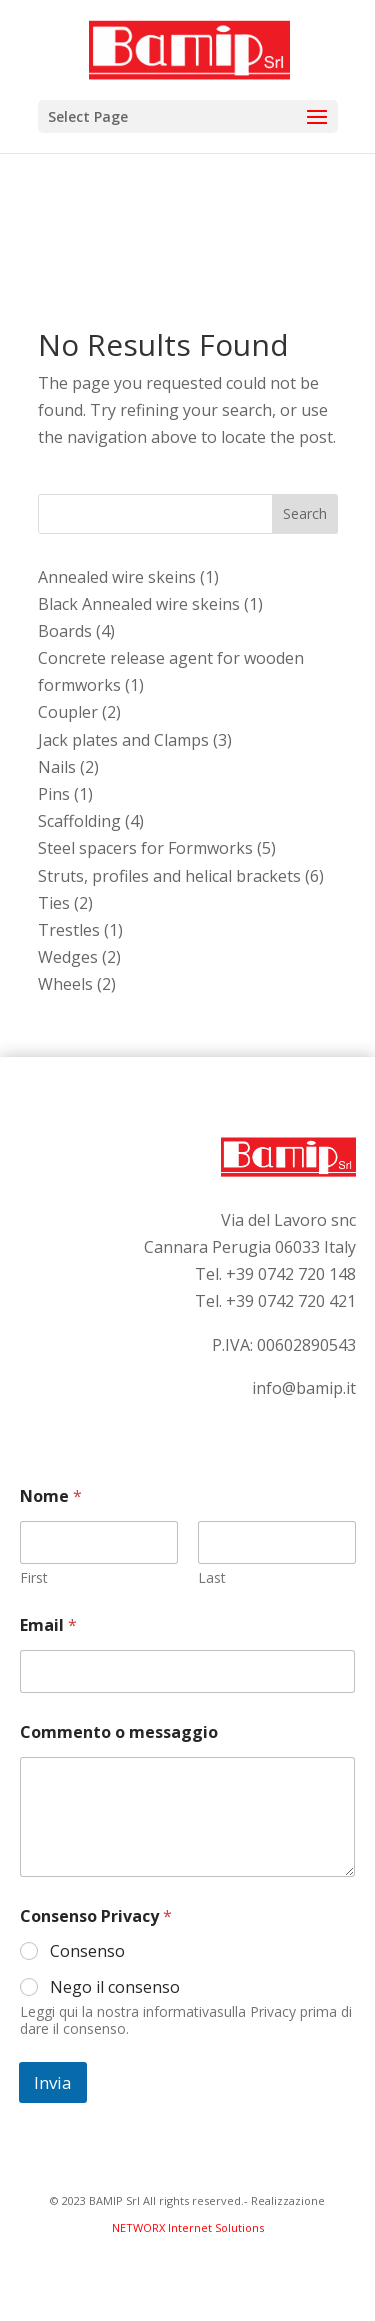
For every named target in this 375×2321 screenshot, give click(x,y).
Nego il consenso (115, 1987)
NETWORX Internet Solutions (188, 2227)
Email (48, 1625)
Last (212, 1577)
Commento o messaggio (119, 1732)
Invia (53, 2082)
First (34, 1577)
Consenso (87, 1951)
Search (305, 513)
